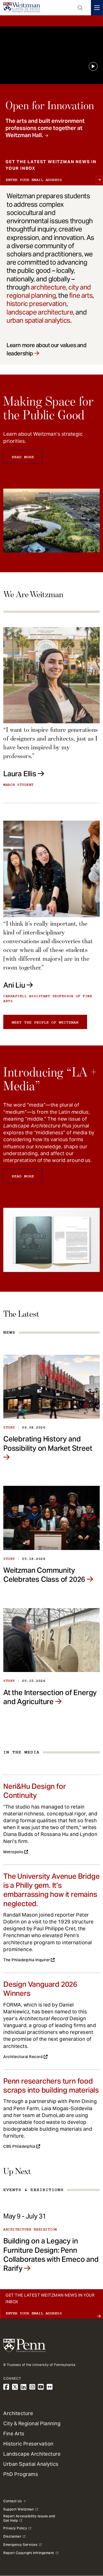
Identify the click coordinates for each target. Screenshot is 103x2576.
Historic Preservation (28, 2444)
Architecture (18, 2413)
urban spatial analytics (38, 320)
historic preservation (36, 303)
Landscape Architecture (31, 2454)
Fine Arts (13, 2433)
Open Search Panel (80, 8)
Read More (23, 457)
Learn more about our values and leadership (47, 349)
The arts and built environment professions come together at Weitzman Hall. (45, 128)
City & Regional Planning (31, 2423)
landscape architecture (40, 312)
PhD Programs (20, 2474)
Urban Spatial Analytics (31, 2464)
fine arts (81, 295)
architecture (48, 287)
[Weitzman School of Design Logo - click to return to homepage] (21, 7)
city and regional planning (49, 291)
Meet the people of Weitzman (45, 1022)
